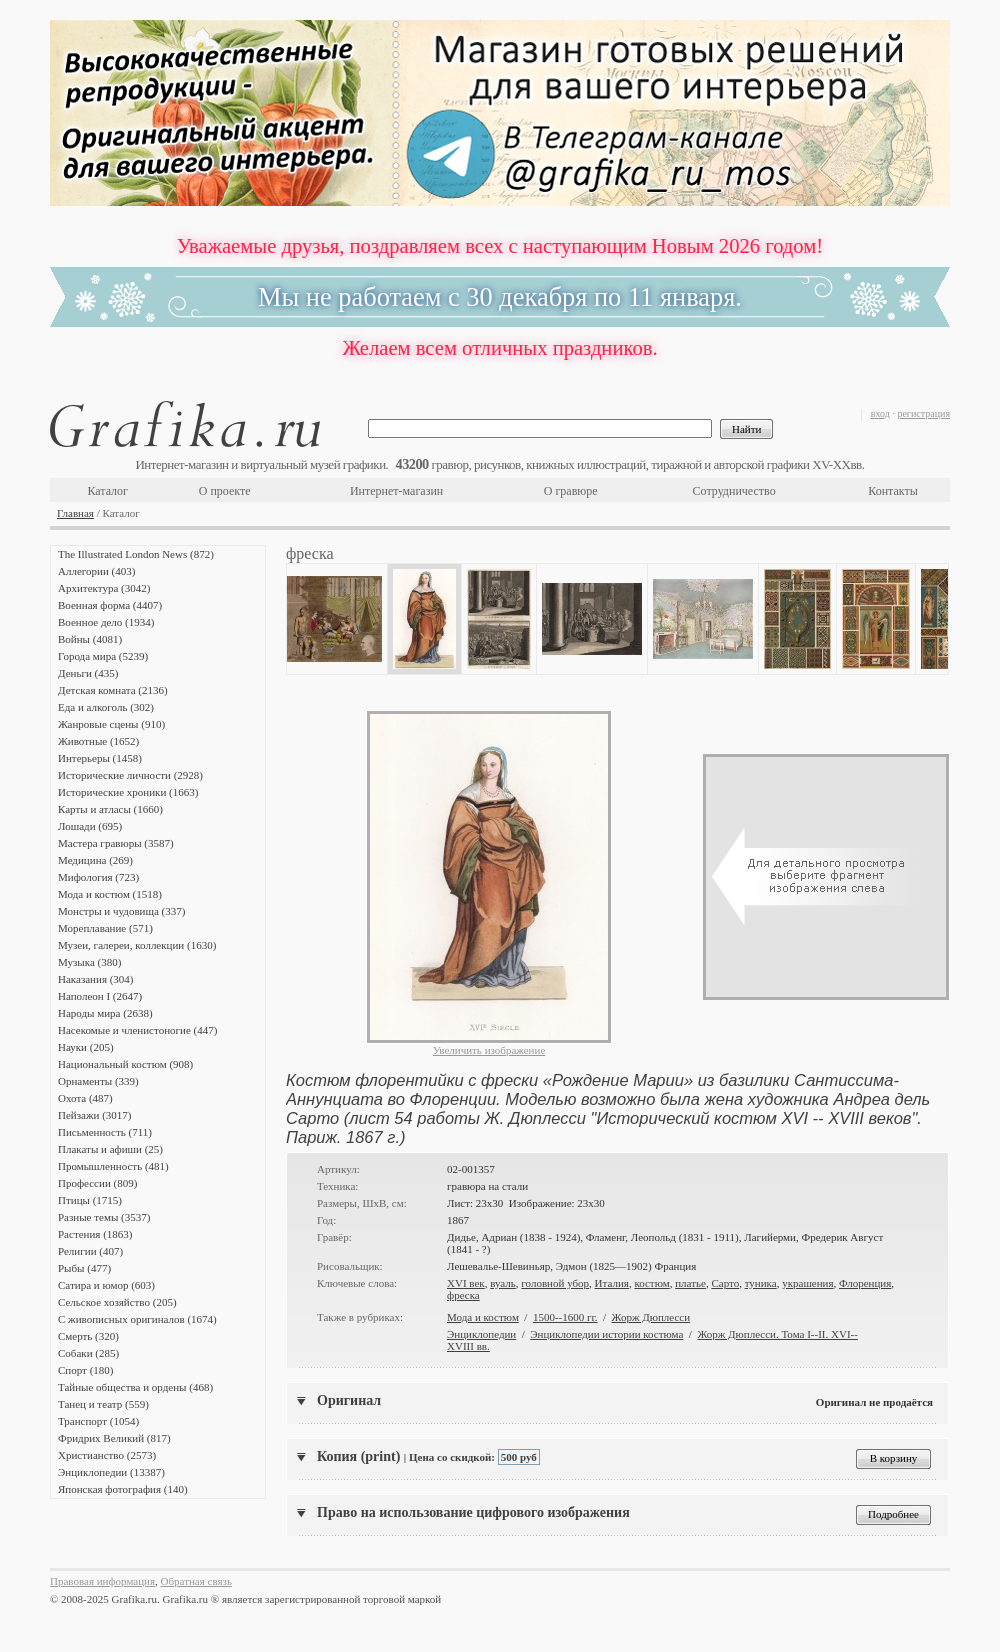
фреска (463, 1295)
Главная (75, 513)
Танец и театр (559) (103, 1404)
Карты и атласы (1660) (110, 809)
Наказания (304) (96, 979)
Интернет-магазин (396, 491)
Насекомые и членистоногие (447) (137, 1030)
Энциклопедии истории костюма (606, 1334)
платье (690, 1283)
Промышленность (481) (113, 1166)
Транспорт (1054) (98, 1421)
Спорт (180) (85, 1370)
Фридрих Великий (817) (114, 1438)
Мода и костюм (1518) (110, 894)
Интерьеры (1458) (100, 758)
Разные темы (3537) (104, 1217)
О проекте (225, 491)
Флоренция (865, 1283)
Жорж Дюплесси (651, 1317)
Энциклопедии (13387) (111, 1472)
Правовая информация (102, 1581)
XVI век (466, 1283)
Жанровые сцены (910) (111, 724)
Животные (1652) (98, 741)
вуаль (503, 1283)
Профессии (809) (97, 1183)
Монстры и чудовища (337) (121, 911)
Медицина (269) (95, 860)
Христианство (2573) (107, 1455)
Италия (612, 1283)
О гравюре (571, 491)
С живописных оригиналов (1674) (137, 1319)
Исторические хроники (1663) (128, 792)
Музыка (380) (89, 962)
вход (880, 413)
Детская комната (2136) (113, 690)
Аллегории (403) (96, 571)
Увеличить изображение (489, 1050)
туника (761, 1283)
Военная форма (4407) (110, 605)
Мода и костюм (483, 1317)
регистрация (923, 413)
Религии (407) (90, 1251)
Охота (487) (85, 1098)
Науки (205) (86, 1047)
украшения (807, 1283)
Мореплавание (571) (105, 928)
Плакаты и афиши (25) (110, 1149)
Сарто (725, 1283)
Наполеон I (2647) (100, 996)
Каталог (107, 491)
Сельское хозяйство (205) (117, 1302)
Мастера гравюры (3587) (116, 843)
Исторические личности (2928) (130, 775)
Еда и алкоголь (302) (106, 707)
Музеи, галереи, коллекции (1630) (137, 945)
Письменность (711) (105, 1132)
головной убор (555, 1283)
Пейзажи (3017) (95, 1115)
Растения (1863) (95, 1234)
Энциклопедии (481, 1334)
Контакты (893, 491)
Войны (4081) (90, 639)
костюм (651, 1283)
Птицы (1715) (90, 1200)
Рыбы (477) (84, 1268)
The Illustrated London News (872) (136, 554)
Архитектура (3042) (104, 588)
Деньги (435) (88, 673)
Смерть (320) (88, 1336)
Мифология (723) (98, 877)
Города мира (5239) (103, 656)
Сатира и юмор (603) (106, 1285)
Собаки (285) (88, 1353)
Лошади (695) (90, 826)
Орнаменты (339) (98, 1081)
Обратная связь (196, 1581)
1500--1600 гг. (565, 1317)
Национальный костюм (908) (125, 1064)
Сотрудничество (734, 491)
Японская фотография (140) (123, 1489)
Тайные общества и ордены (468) (135, 1387)
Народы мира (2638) (105, 1013)
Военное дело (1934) (106, 622)
